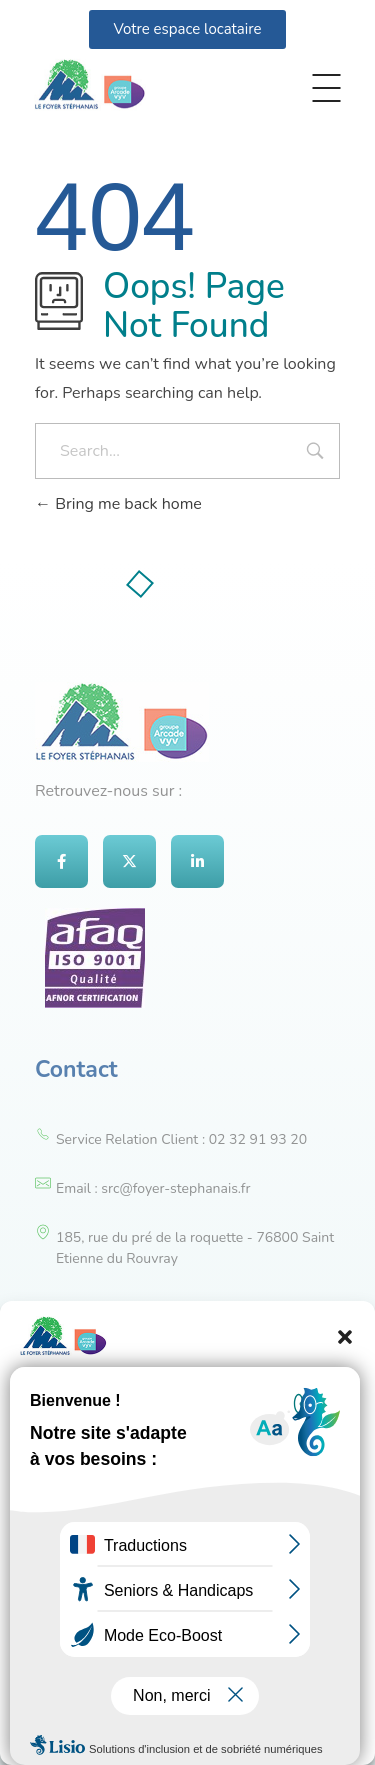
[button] (345, 1336)
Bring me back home (118, 504)
